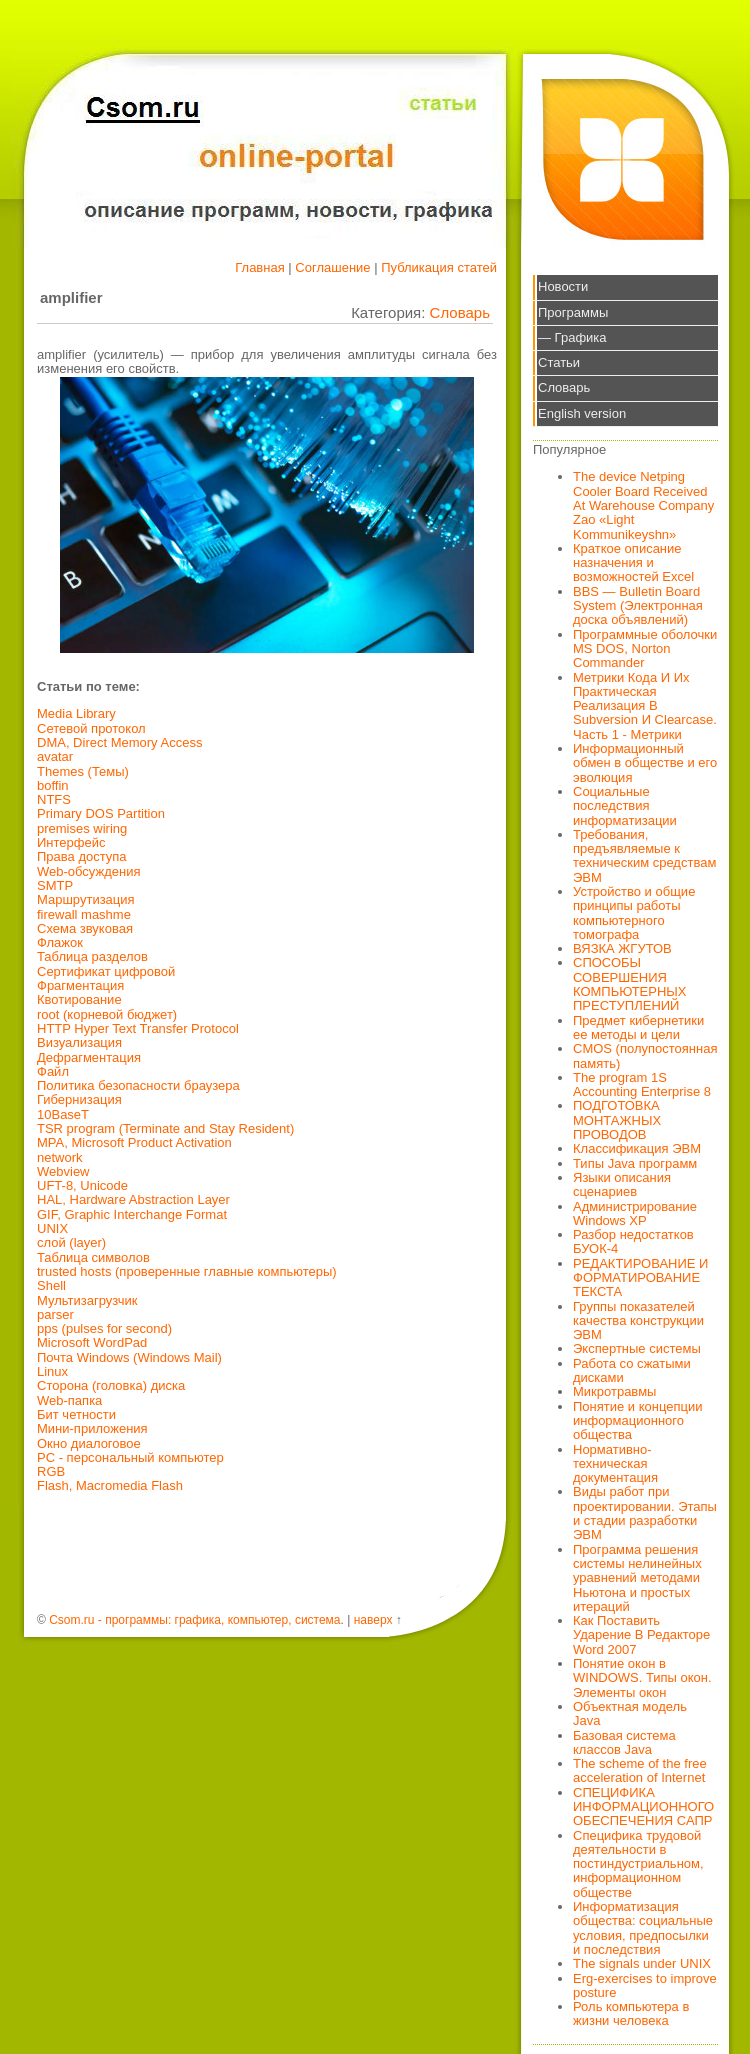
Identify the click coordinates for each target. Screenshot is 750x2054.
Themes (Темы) (83, 771)
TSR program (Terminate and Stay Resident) (165, 1128)
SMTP (55, 885)
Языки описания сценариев (622, 1184)
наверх (373, 1620)
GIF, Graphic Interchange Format (132, 1214)
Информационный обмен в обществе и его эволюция (645, 763)
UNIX (52, 1228)
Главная (259, 267)
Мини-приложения (92, 1428)
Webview (63, 1171)
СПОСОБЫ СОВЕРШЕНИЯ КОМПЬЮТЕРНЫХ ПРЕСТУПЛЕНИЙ (630, 984)
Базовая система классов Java (624, 1742)
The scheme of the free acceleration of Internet (640, 1770)
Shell (51, 1285)
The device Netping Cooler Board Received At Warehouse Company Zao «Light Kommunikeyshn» (643, 505)
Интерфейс (71, 842)
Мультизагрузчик (87, 1300)
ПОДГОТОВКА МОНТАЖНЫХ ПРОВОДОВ (617, 1120)
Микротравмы (614, 1391)
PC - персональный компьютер (130, 1457)
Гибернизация (79, 1099)
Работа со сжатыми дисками (632, 1370)
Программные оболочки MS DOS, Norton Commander (645, 649)
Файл (53, 1071)
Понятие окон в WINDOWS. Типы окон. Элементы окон (642, 1678)
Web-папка (69, 1400)
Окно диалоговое (89, 1443)
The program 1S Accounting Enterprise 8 (642, 1084)
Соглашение (332, 267)
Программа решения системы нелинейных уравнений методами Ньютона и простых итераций (637, 1578)
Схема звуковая (85, 928)
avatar (55, 756)
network (60, 1157)
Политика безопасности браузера (138, 1085)
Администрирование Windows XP (635, 1213)
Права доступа (82, 856)
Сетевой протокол (91, 728)
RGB (51, 1471)
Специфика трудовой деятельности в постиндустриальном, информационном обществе (638, 1864)
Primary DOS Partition (101, 813)
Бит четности (76, 1414)
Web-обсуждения (89, 871)
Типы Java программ (635, 1163)
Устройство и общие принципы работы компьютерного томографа (634, 913)
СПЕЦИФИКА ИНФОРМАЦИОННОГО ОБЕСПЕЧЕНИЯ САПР (643, 1807)
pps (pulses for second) (104, 1328)
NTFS (54, 799)
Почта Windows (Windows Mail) (129, 1357)
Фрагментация (80, 985)
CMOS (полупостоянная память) (645, 1055)
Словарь (460, 312)
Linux (52, 1371)
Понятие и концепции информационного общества (638, 1421)
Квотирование (79, 999)
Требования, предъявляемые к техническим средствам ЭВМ (644, 856)
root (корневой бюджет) (107, 1014)
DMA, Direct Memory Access (119, 742)
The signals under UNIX (642, 1963)
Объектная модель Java (630, 1713)
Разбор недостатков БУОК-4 (633, 1241)
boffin (53, 785)
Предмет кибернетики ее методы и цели (638, 1027)
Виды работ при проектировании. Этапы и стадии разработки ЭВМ (645, 1513)
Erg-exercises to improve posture (645, 1985)
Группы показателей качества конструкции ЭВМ (638, 1321)
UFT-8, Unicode (82, 1185)
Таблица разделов (92, 956)
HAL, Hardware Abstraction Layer (133, 1199)
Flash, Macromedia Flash (110, 1485)
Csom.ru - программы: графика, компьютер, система (194, 1620)
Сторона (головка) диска (111, 1385)
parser (55, 1314)
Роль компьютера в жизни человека (631, 2013)
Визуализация (79, 1042)
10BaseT (63, 1114)
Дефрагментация (89, 1057)
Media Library (76, 713)
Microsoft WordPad (92, 1342)
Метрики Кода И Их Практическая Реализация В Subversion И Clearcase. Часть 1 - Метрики (645, 706)
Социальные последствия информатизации (625, 806)
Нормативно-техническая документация (615, 1464)
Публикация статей (439, 267)
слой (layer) (71, 1242)
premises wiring (82, 828)
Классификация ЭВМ (637, 1148)
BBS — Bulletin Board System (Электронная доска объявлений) (638, 606)
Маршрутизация (86, 899)
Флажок (60, 942)
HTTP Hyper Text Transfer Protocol (138, 1028)
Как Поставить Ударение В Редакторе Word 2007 (641, 1635)
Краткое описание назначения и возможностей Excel (633, 563)
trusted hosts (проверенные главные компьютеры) (187, 1271)
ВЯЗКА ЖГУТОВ (622, 948)
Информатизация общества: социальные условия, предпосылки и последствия (643, 1928)
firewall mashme (84, 914)
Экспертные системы (637, 1348)
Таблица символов (93, 1257)
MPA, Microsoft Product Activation (134, 1142)
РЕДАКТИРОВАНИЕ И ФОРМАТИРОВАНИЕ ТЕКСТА (640, 1278)
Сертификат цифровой (106, 971)
